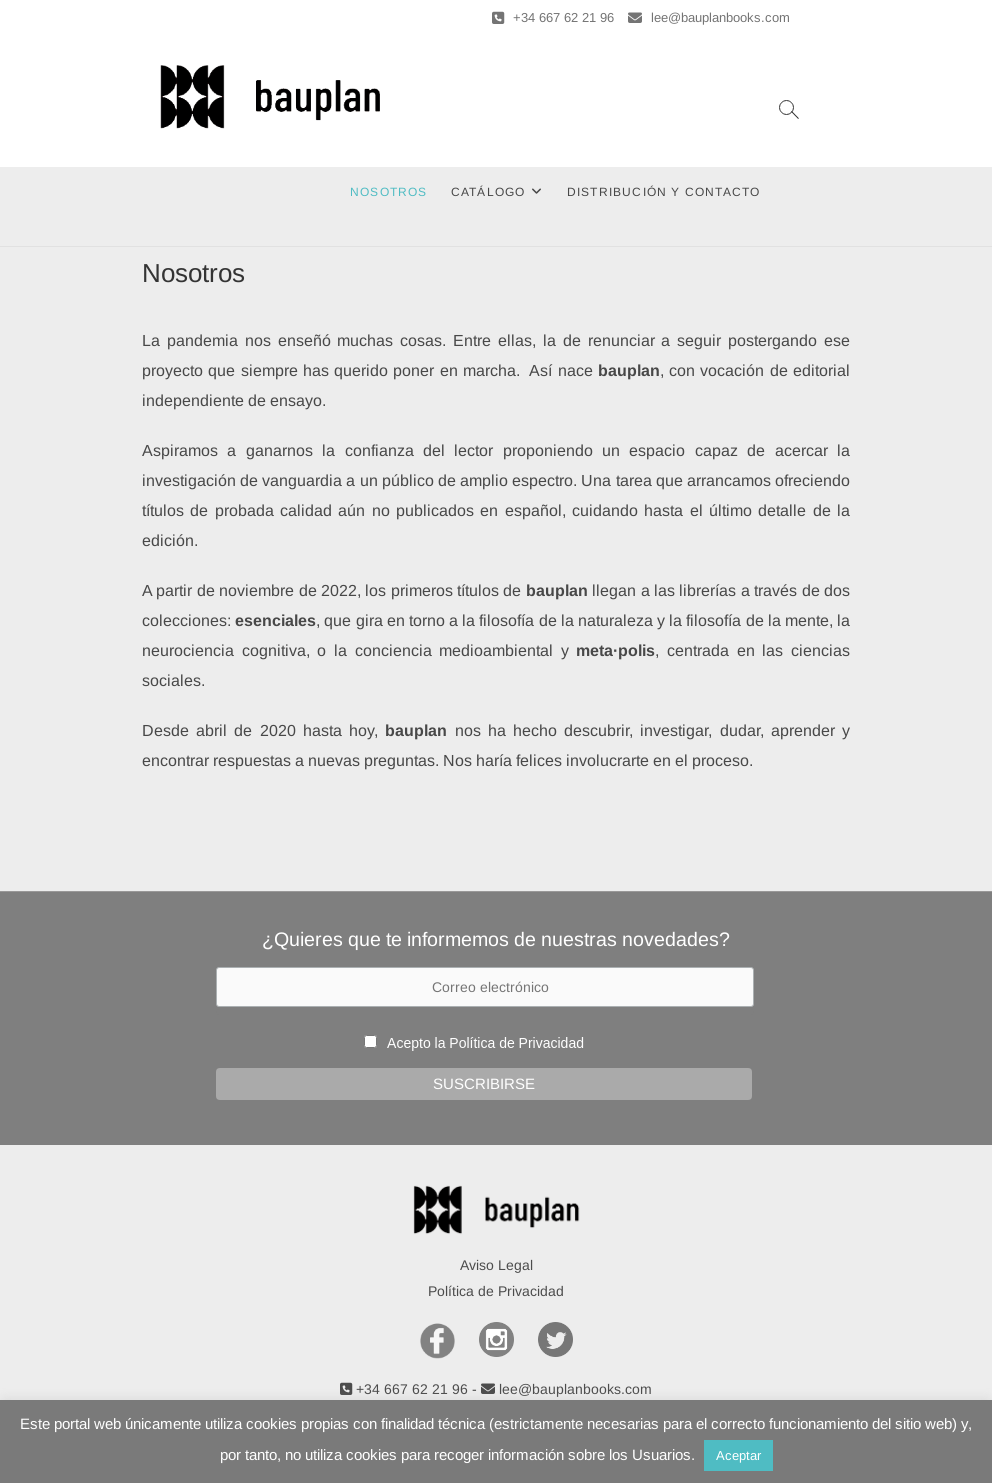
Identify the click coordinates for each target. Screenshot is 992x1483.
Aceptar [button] (738, 1455)
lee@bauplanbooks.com (709, 17)
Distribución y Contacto (664, 192)
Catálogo (488, 192)
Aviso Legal (496, 1265)
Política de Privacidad (516, 1043)
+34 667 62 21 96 (553, 17)
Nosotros (389, 192)
